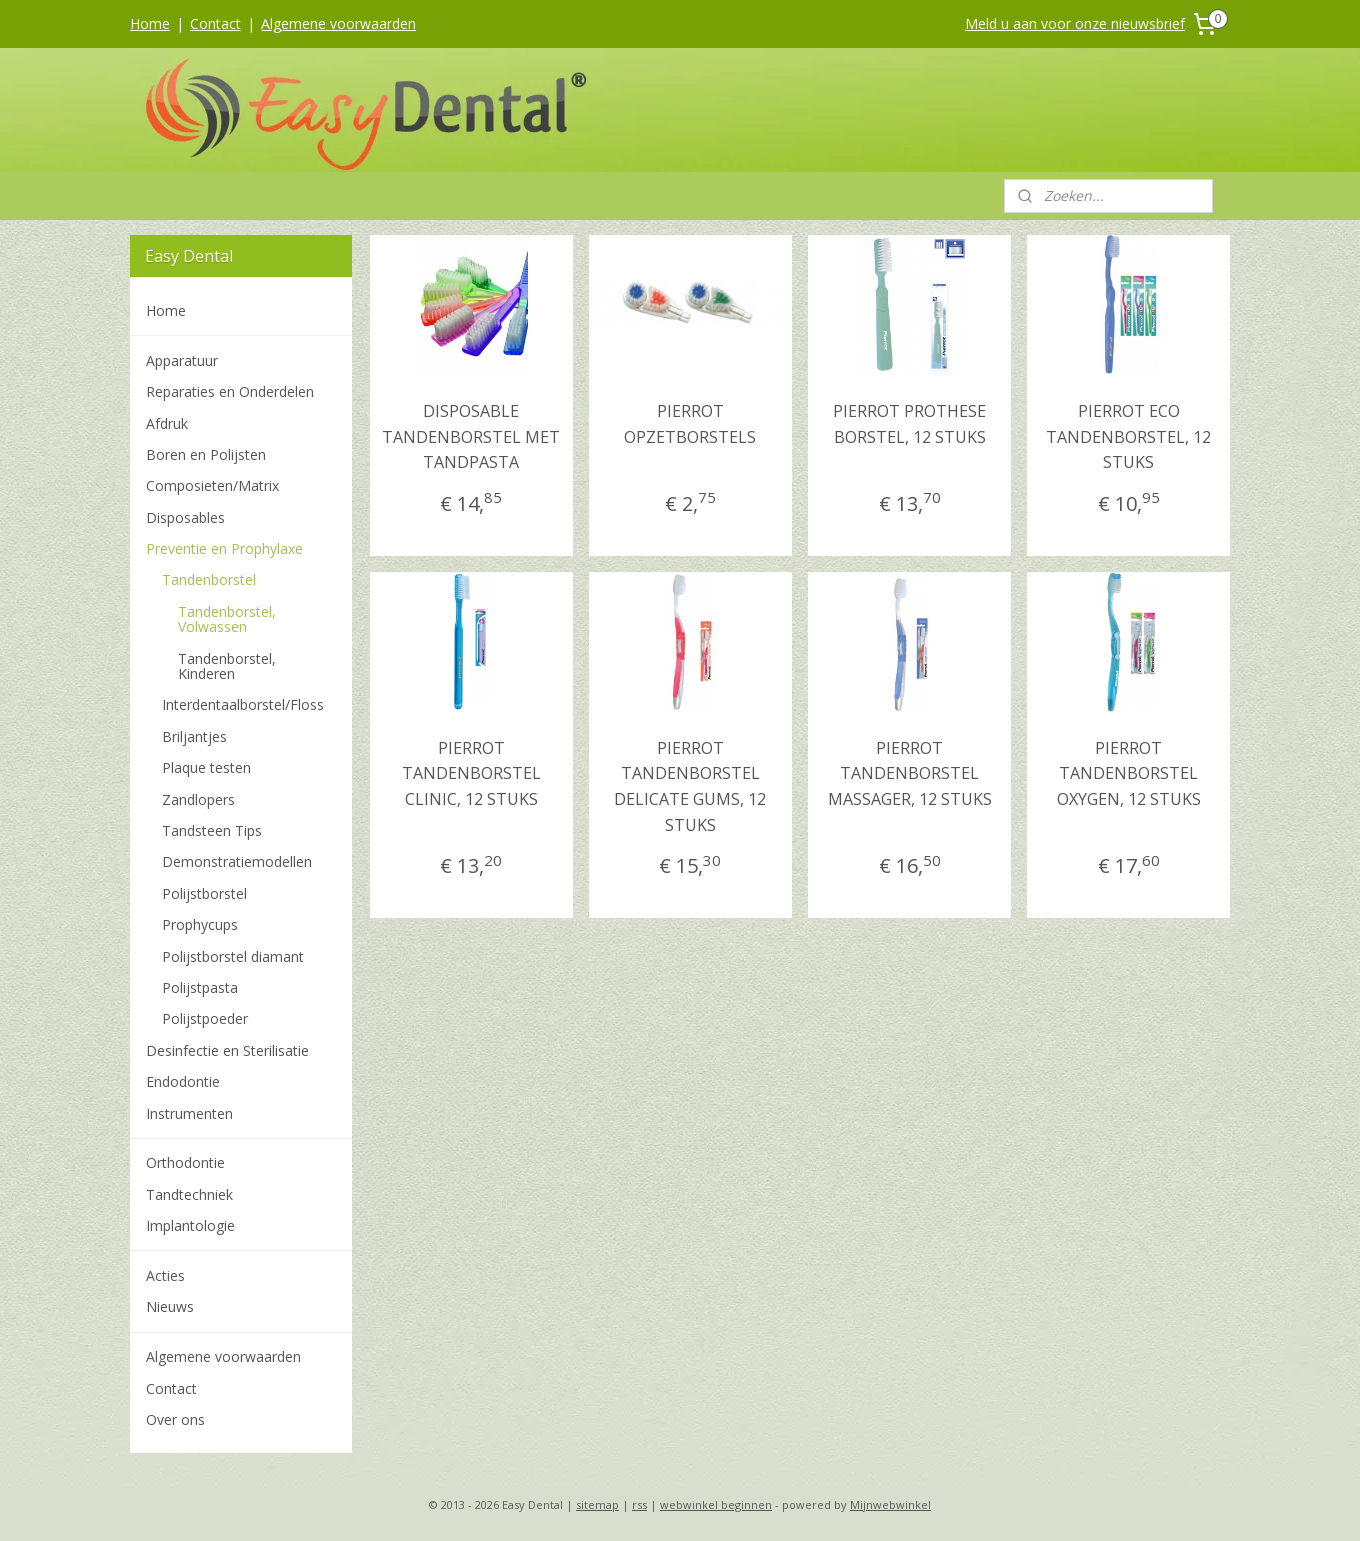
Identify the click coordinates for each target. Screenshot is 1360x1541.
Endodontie (183, 1081)
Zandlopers (198, 799)
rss (639, 1504)
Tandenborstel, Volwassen (227, 619)
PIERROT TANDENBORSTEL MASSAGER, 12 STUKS (909, 773)
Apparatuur (182, 360)
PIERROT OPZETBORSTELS (690, 424)
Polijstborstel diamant (233, 956)
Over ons (175, 1419)
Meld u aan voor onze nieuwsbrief (1075, 23)
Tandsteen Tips (212, 830)
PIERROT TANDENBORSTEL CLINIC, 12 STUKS (470, 773)
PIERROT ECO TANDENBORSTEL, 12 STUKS (1128, 436)
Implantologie (190, 1225)
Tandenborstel (209, 579)
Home (150, 23)
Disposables (185, 517)
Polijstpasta (200, 987)
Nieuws (170, 1306)
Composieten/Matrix (212, 485)
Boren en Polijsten (206, 454)
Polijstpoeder (205, 1018)
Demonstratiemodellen (237, 861)
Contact (215, 23)
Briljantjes (194, 736)
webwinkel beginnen (716, 1504)
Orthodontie (185, 1162)
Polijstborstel (204, 893)
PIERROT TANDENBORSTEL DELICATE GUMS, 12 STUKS (690, 786)
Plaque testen (206, 767)
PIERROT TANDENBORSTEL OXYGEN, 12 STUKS (1128, 773)
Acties (165, 1275)
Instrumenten (189, 1113)
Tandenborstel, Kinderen (227, 666)
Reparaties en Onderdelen (230, 391)
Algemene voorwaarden (338, 23)
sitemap (597, 1504)
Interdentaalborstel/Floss (243, 704)
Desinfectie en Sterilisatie (227, 1050)
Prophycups (200, 924)
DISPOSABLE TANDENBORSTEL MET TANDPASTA (471, 436)
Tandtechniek (189, 1194)
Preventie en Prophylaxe (224, 548)
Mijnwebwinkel (890, 1504)
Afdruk (167, 423)
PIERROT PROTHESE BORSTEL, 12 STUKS (909, 424)
